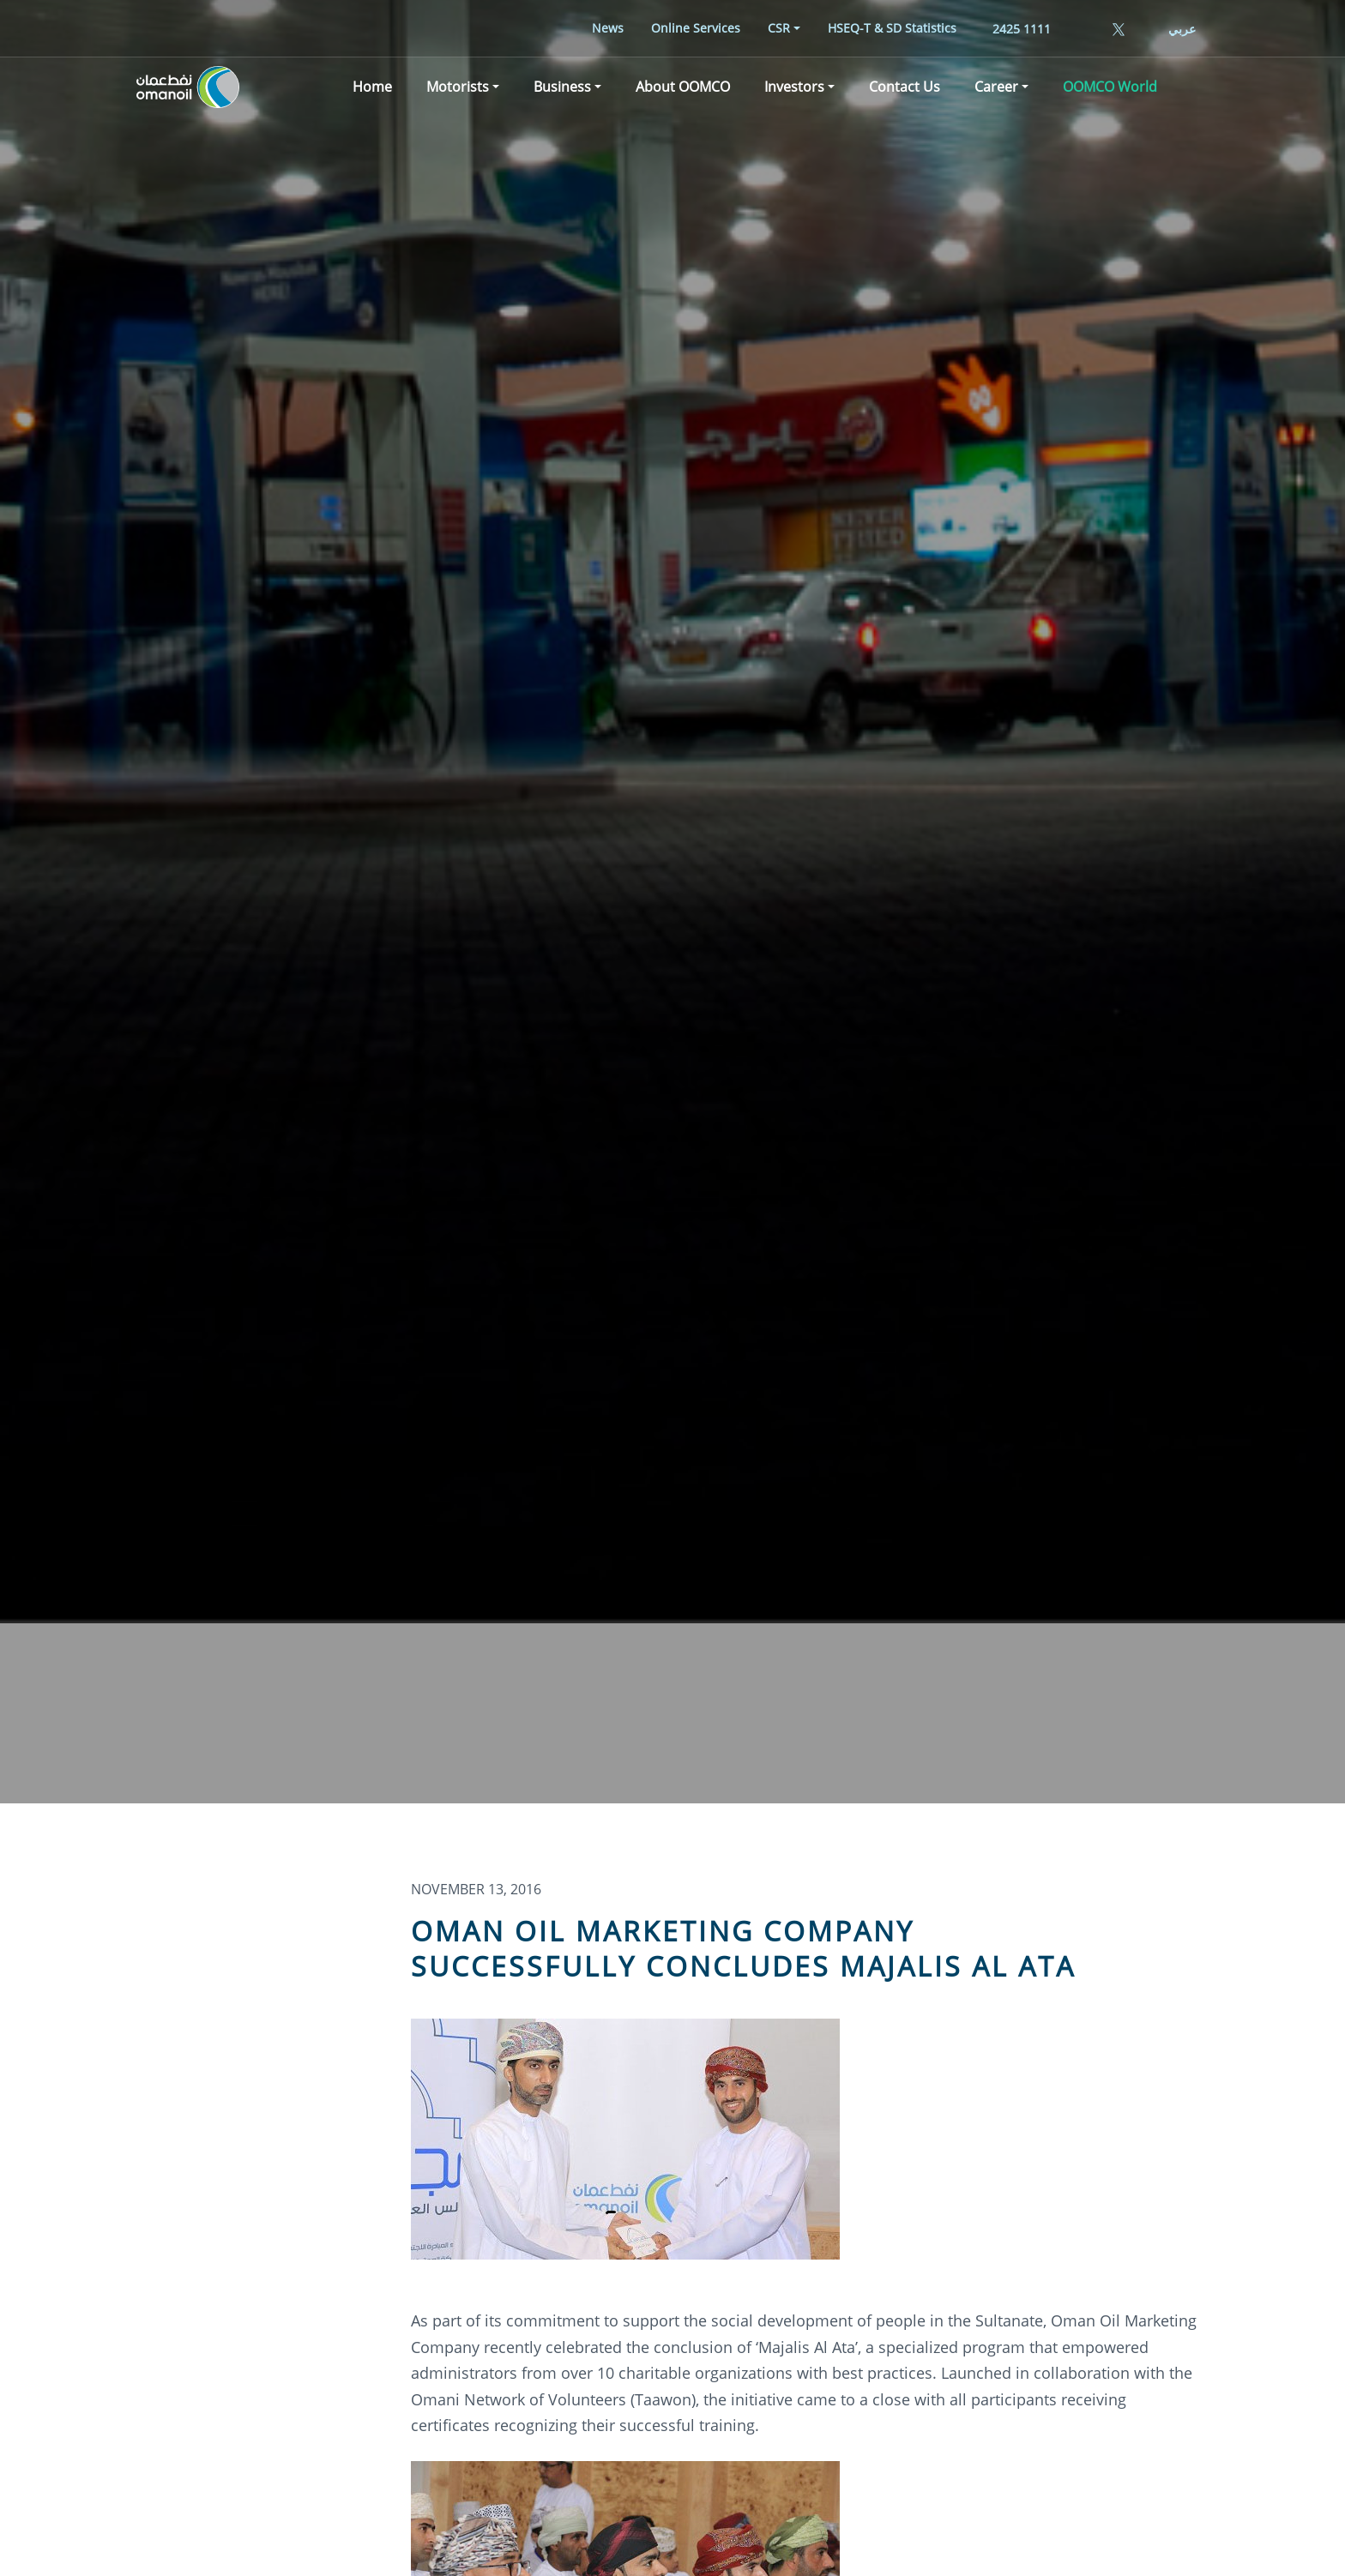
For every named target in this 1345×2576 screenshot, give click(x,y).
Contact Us (904, 89)
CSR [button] (779, 28)
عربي (1182, 29)
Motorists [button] (457, 89)
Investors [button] (794, 89)
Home (372, 89)
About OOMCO (683, 89)
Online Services (695, 28)
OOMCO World (1110, 89)
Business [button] (562, 89)
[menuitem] (607, 28)
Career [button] (996, 89)
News (608, 28)
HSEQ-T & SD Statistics (892, 28)
